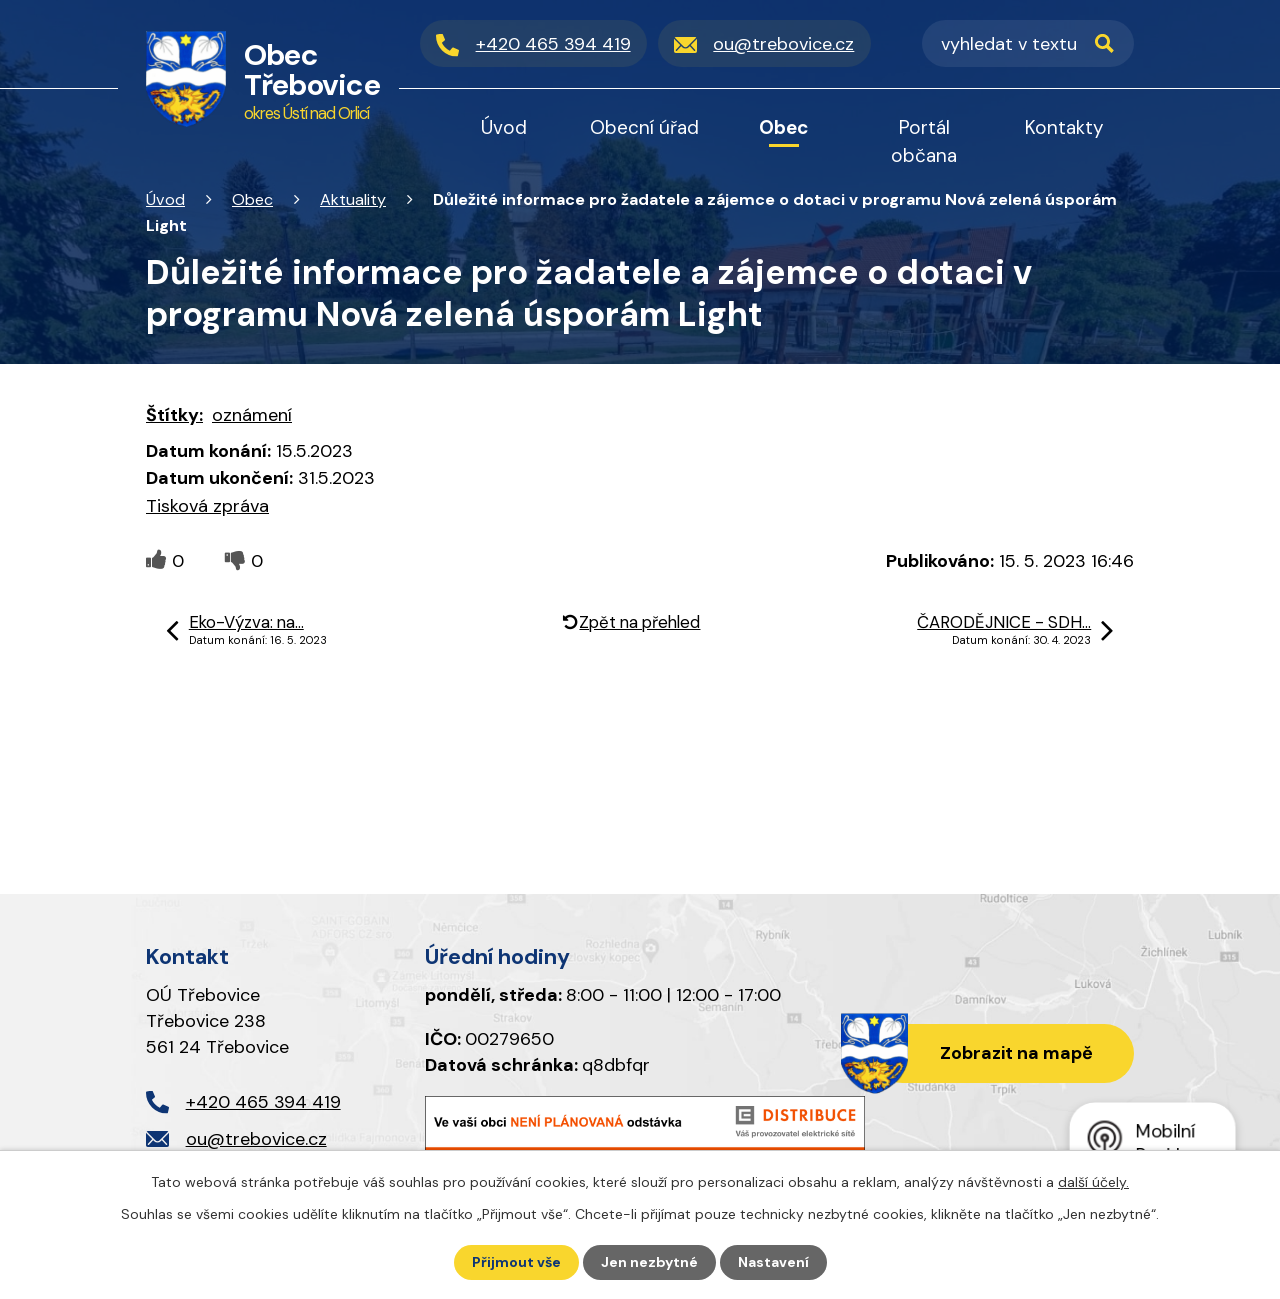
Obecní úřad (644, 127)
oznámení (252, 415)
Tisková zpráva (207, 506)
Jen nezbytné (649, 1262)
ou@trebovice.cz (256, 1139)
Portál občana (924, 141)
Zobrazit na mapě (1016, 1053)
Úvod (165, 199)
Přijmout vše (516, 1262)
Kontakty (1064, 127)
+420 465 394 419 (263, 1102)
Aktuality (353, 199)
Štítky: (174, 415)
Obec (252, 199)
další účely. (1093, 1182)
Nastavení (773, 1262)
